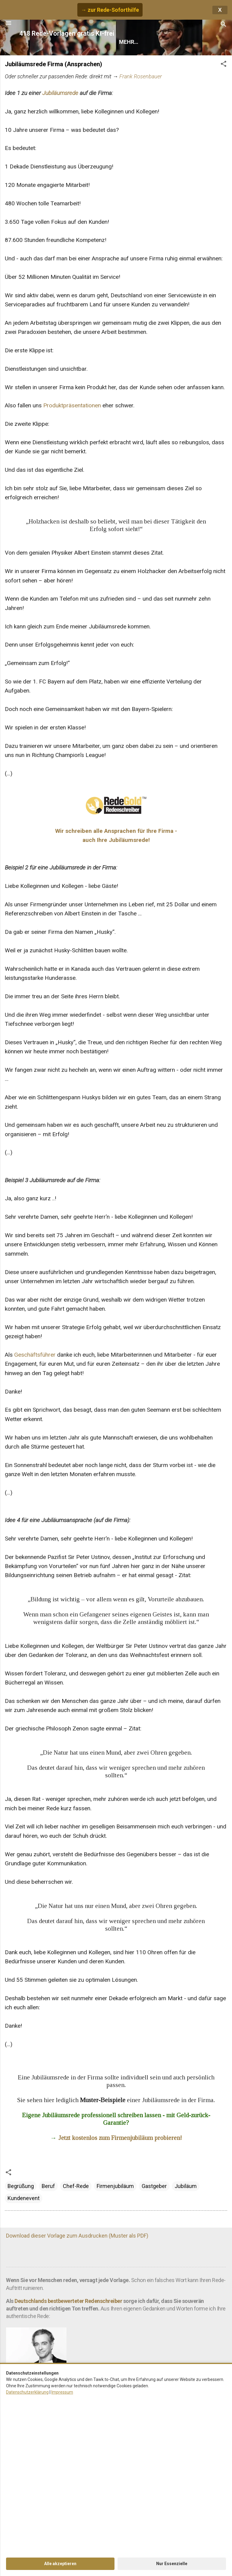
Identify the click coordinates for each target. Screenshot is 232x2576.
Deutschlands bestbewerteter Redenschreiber (68, 2301)
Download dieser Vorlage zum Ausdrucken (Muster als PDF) (77, 2235)
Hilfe (170, 42)
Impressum (62, 2392)
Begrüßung (21, 2186)
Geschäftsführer (35, 1354)
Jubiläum (186, 2186)
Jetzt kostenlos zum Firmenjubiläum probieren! (120, 2137)
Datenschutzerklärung (27, 2392)
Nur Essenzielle (171, 2563)
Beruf (48, 2186)
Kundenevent (24, 2198)
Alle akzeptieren (60, 2563)
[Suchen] (223, 25)
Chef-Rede (76, 2186)
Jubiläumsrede (60, 93)
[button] (223, 64)
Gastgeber (154, 2186)
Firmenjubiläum (115, 2186)
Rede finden (135, 42)
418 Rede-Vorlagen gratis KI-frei (66, 33)
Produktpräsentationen (72, 405)
